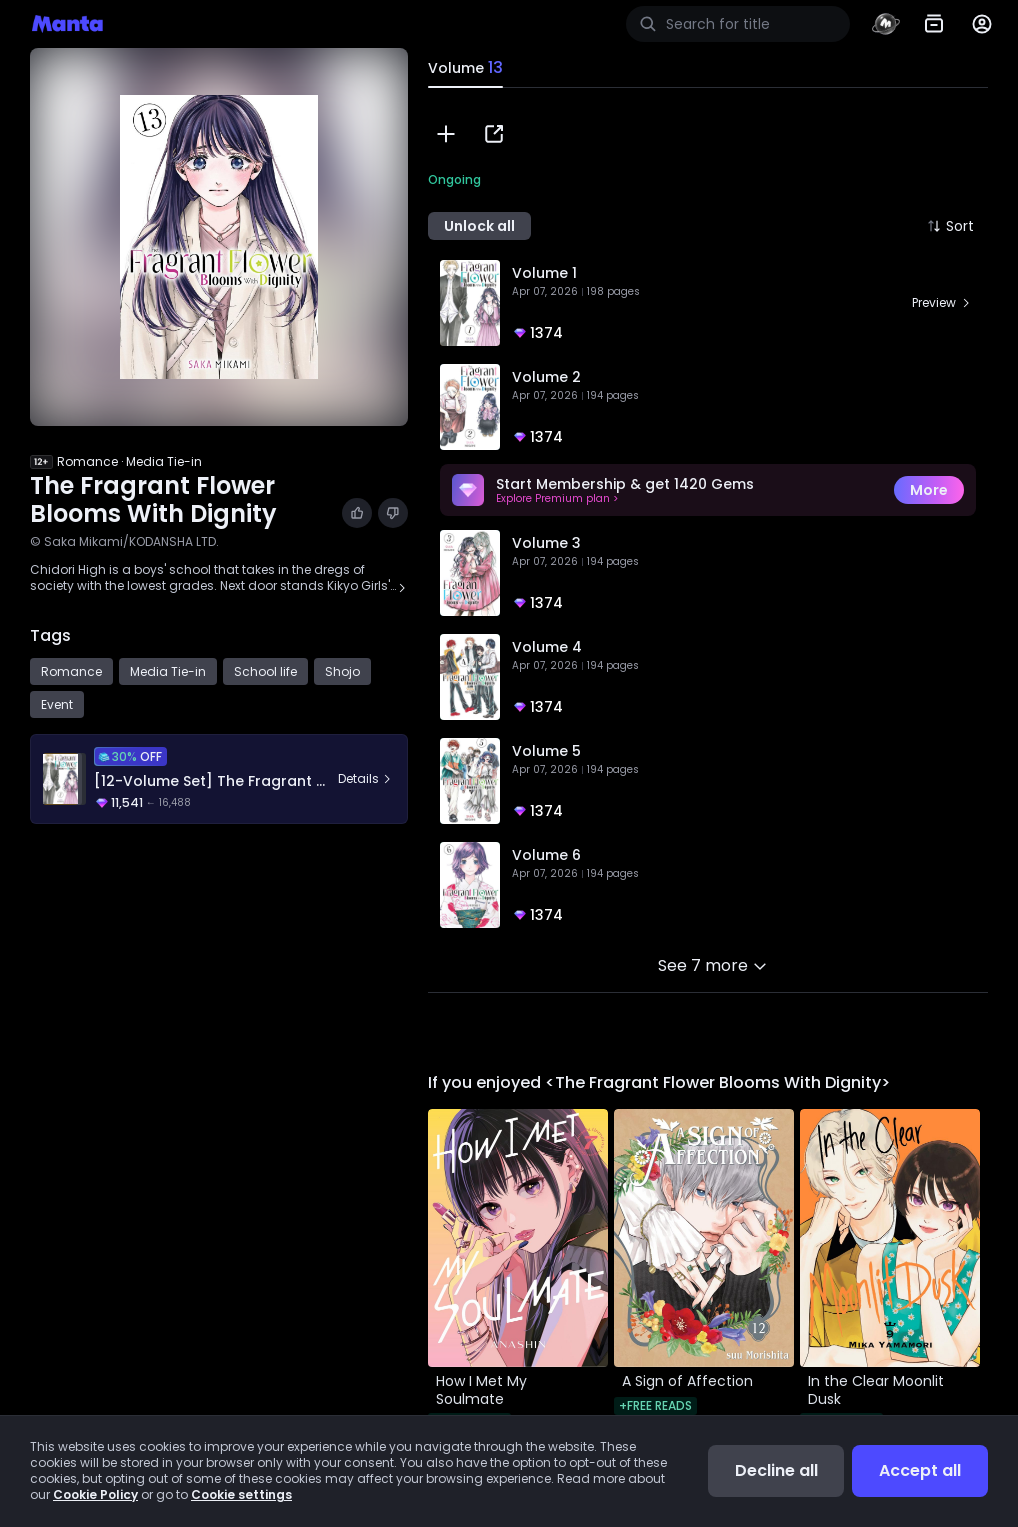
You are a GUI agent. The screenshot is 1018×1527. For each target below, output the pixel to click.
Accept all (920, 1470)
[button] (446, 134)
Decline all (776, 1470)
